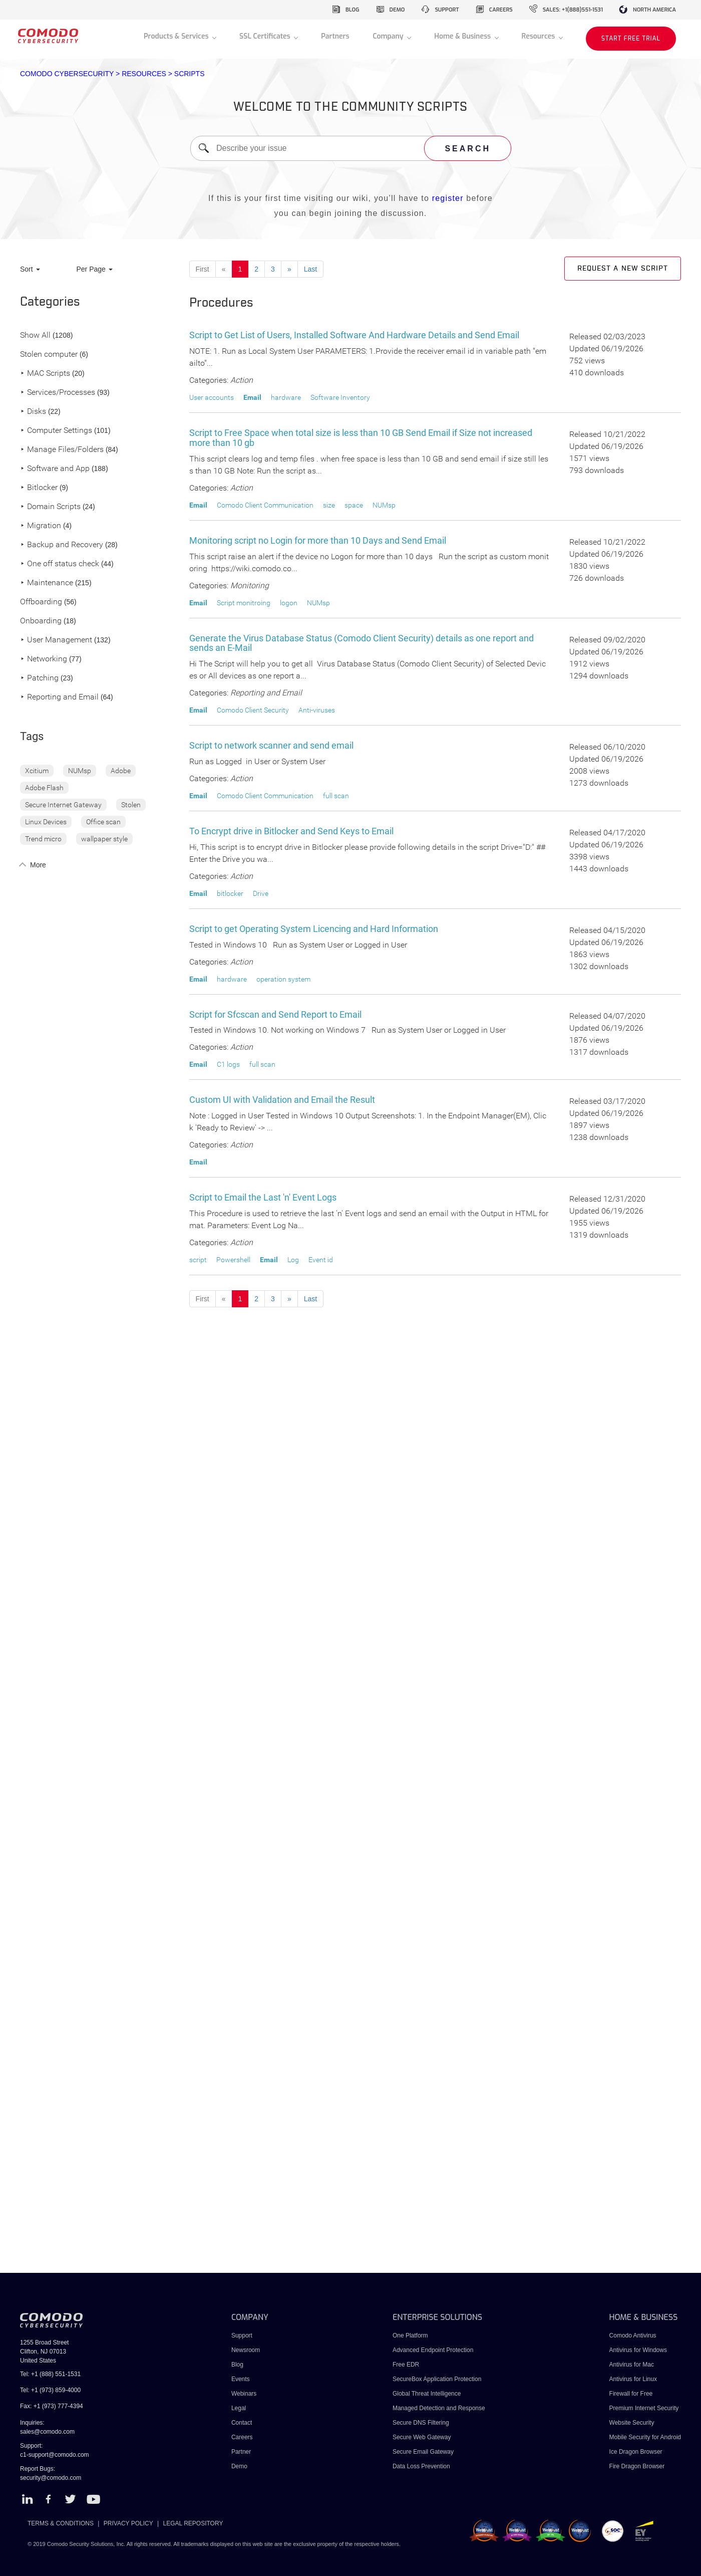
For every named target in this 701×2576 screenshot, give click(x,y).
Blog (237, 2364)
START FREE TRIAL (630, 39)
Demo (239, 2466)
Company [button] (389, 36)
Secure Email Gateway (424, 2451)
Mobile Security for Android (645, 2437)
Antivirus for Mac (631, 2364)
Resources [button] (539, 36)
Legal (238, 2408)
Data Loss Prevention (421, 2466)
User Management (56, 640)
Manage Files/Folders (62, 449)
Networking (43, 659)
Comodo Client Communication (265, 505)
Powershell (233, 1260)
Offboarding (41, 602)
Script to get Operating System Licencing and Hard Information (313, 928)
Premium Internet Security (644, 2408)
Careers (242, 2437)
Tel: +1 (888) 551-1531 (50, 2374)
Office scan (103, 822)
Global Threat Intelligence (427, 2393)
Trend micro (43, 839)
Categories (50, 302)
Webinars (243, 2393)
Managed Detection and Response (439, 2408)
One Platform (410, 2335)
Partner (241, 2451)
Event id (320, 1260)
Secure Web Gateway (422, 2437)
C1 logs (228, 1064)
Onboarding (41, 621)
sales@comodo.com (47, 2431)
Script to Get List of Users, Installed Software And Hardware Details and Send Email (354, 335)
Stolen (131, 805)
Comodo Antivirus (632, 2335)
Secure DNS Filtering (421, 2422)
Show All (35, 335)
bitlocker (230, 893)
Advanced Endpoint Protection (433, 2350)
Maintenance (46, 583)
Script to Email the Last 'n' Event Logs (262, 1197)
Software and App (55, 468)
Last (310, 269)
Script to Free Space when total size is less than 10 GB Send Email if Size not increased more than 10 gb (360, 437)
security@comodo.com (50, 2477)
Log (293, 1260)
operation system (283, 979)
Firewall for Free (631, 2393)
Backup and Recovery (61, 545)
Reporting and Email (59, 697)
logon (288, 603)
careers (501, 10)
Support (241, 2335)
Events (240, 2379)
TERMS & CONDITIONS (61, 2523)
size (329, 505)
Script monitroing (243, 603)
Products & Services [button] (177, 36)
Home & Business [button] (463, 36)
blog (352, 10)
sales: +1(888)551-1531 (573, 10)
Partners (335, 36)
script (198, 1260)
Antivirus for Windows (638, 2350)
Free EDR (406, 2364)
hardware (286, 397)
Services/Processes (57, 392)
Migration (40, 526)
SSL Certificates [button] (265, 36)
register (448, 198)
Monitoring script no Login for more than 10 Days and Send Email (317, 540)
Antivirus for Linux (633, 2379)
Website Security (631, 2422)
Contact (241, 2422)
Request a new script (622, 268)
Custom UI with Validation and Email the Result (282, 1099)
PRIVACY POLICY (128, 2523)
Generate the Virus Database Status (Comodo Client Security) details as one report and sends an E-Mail (361, 643)
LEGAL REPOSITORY (193, 2523)
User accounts (211, 397)
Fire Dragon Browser (637, 2466)
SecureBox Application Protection (437, 2379)
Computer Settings (56, 430)
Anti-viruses (316, 710)
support (447, 10)
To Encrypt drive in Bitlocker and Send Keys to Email (291, 831)
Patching (39, 678)
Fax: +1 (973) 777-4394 (51, 2406)
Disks (33, 411)
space (353, 505)
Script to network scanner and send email (271, 745)
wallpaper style (104, 839)
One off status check (59, 564)
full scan (336, 796)
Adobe (121, 771)
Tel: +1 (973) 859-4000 (50, 2390)
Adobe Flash (44, 788)
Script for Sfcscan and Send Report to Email (275, 1014)
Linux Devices (46, 822)
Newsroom (245, 2350)
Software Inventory (340, 397)
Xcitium (37, 771)
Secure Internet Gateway (63, 805)
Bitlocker (39, 488)
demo (397, 10)
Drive (260, 893)
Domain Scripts (50, 507)
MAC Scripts (45, 373)
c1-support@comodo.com (54, 2454)
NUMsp (79, 771)
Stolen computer (49, 354)
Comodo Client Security (253, 710)
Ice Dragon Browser (635, 2451)
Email (252, 397)
